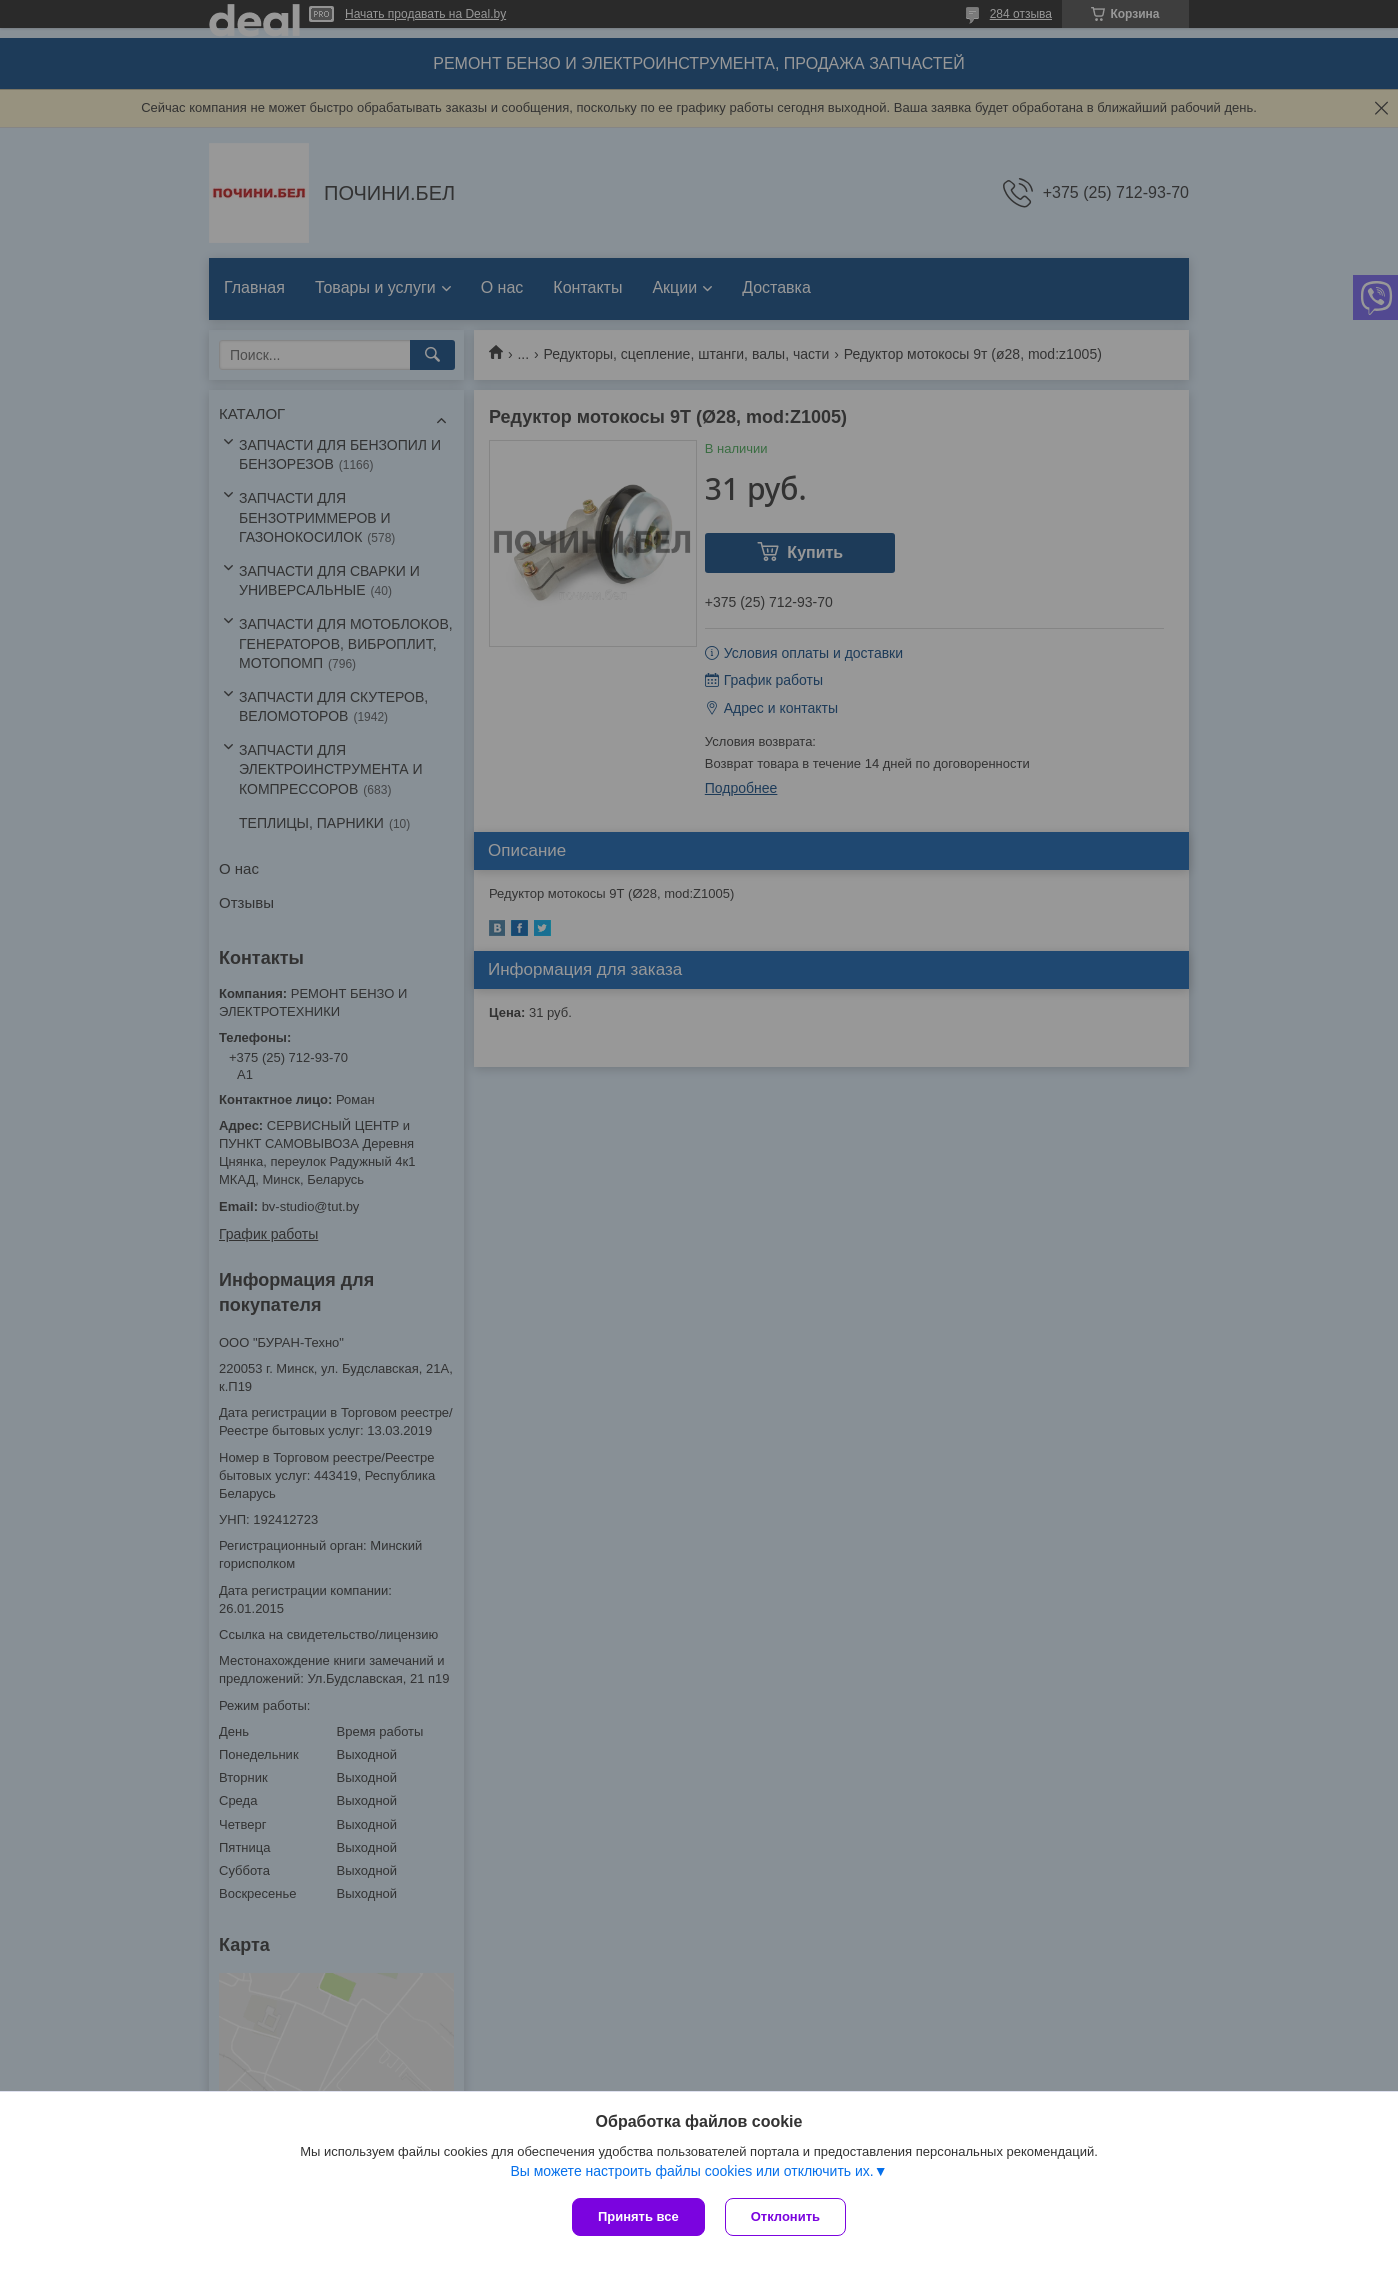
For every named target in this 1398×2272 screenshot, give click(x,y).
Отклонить (785, 2216)
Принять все (638, 2216)
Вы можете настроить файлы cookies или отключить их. (691, 2171)
